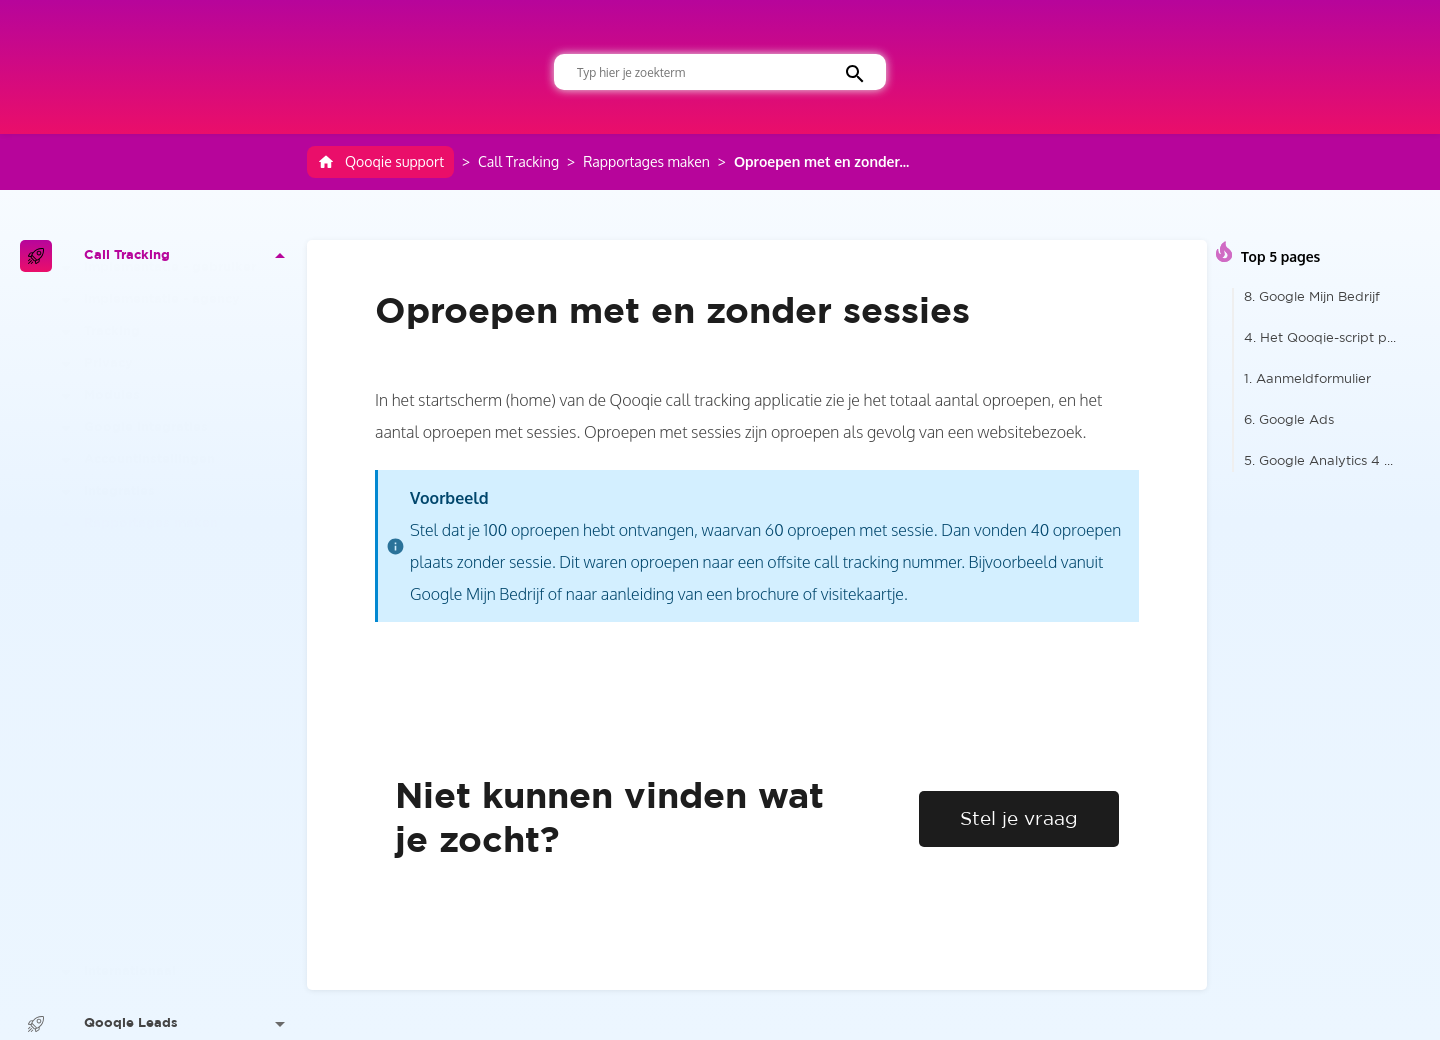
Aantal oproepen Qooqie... (182, 799)
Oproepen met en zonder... (821, 161)
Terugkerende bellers (165, 831)
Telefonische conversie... (174, 863)
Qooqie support (380, 162)
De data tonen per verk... (178, 703)
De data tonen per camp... (182, 735)
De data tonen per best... (178, 671)
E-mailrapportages (158, 959)
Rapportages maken (646, 161)
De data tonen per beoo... (180, 607)
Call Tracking (518, 161)
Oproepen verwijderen (171, 927)
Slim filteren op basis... (168, 639)
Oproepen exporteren (168, 895)
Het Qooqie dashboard (172, 575)
